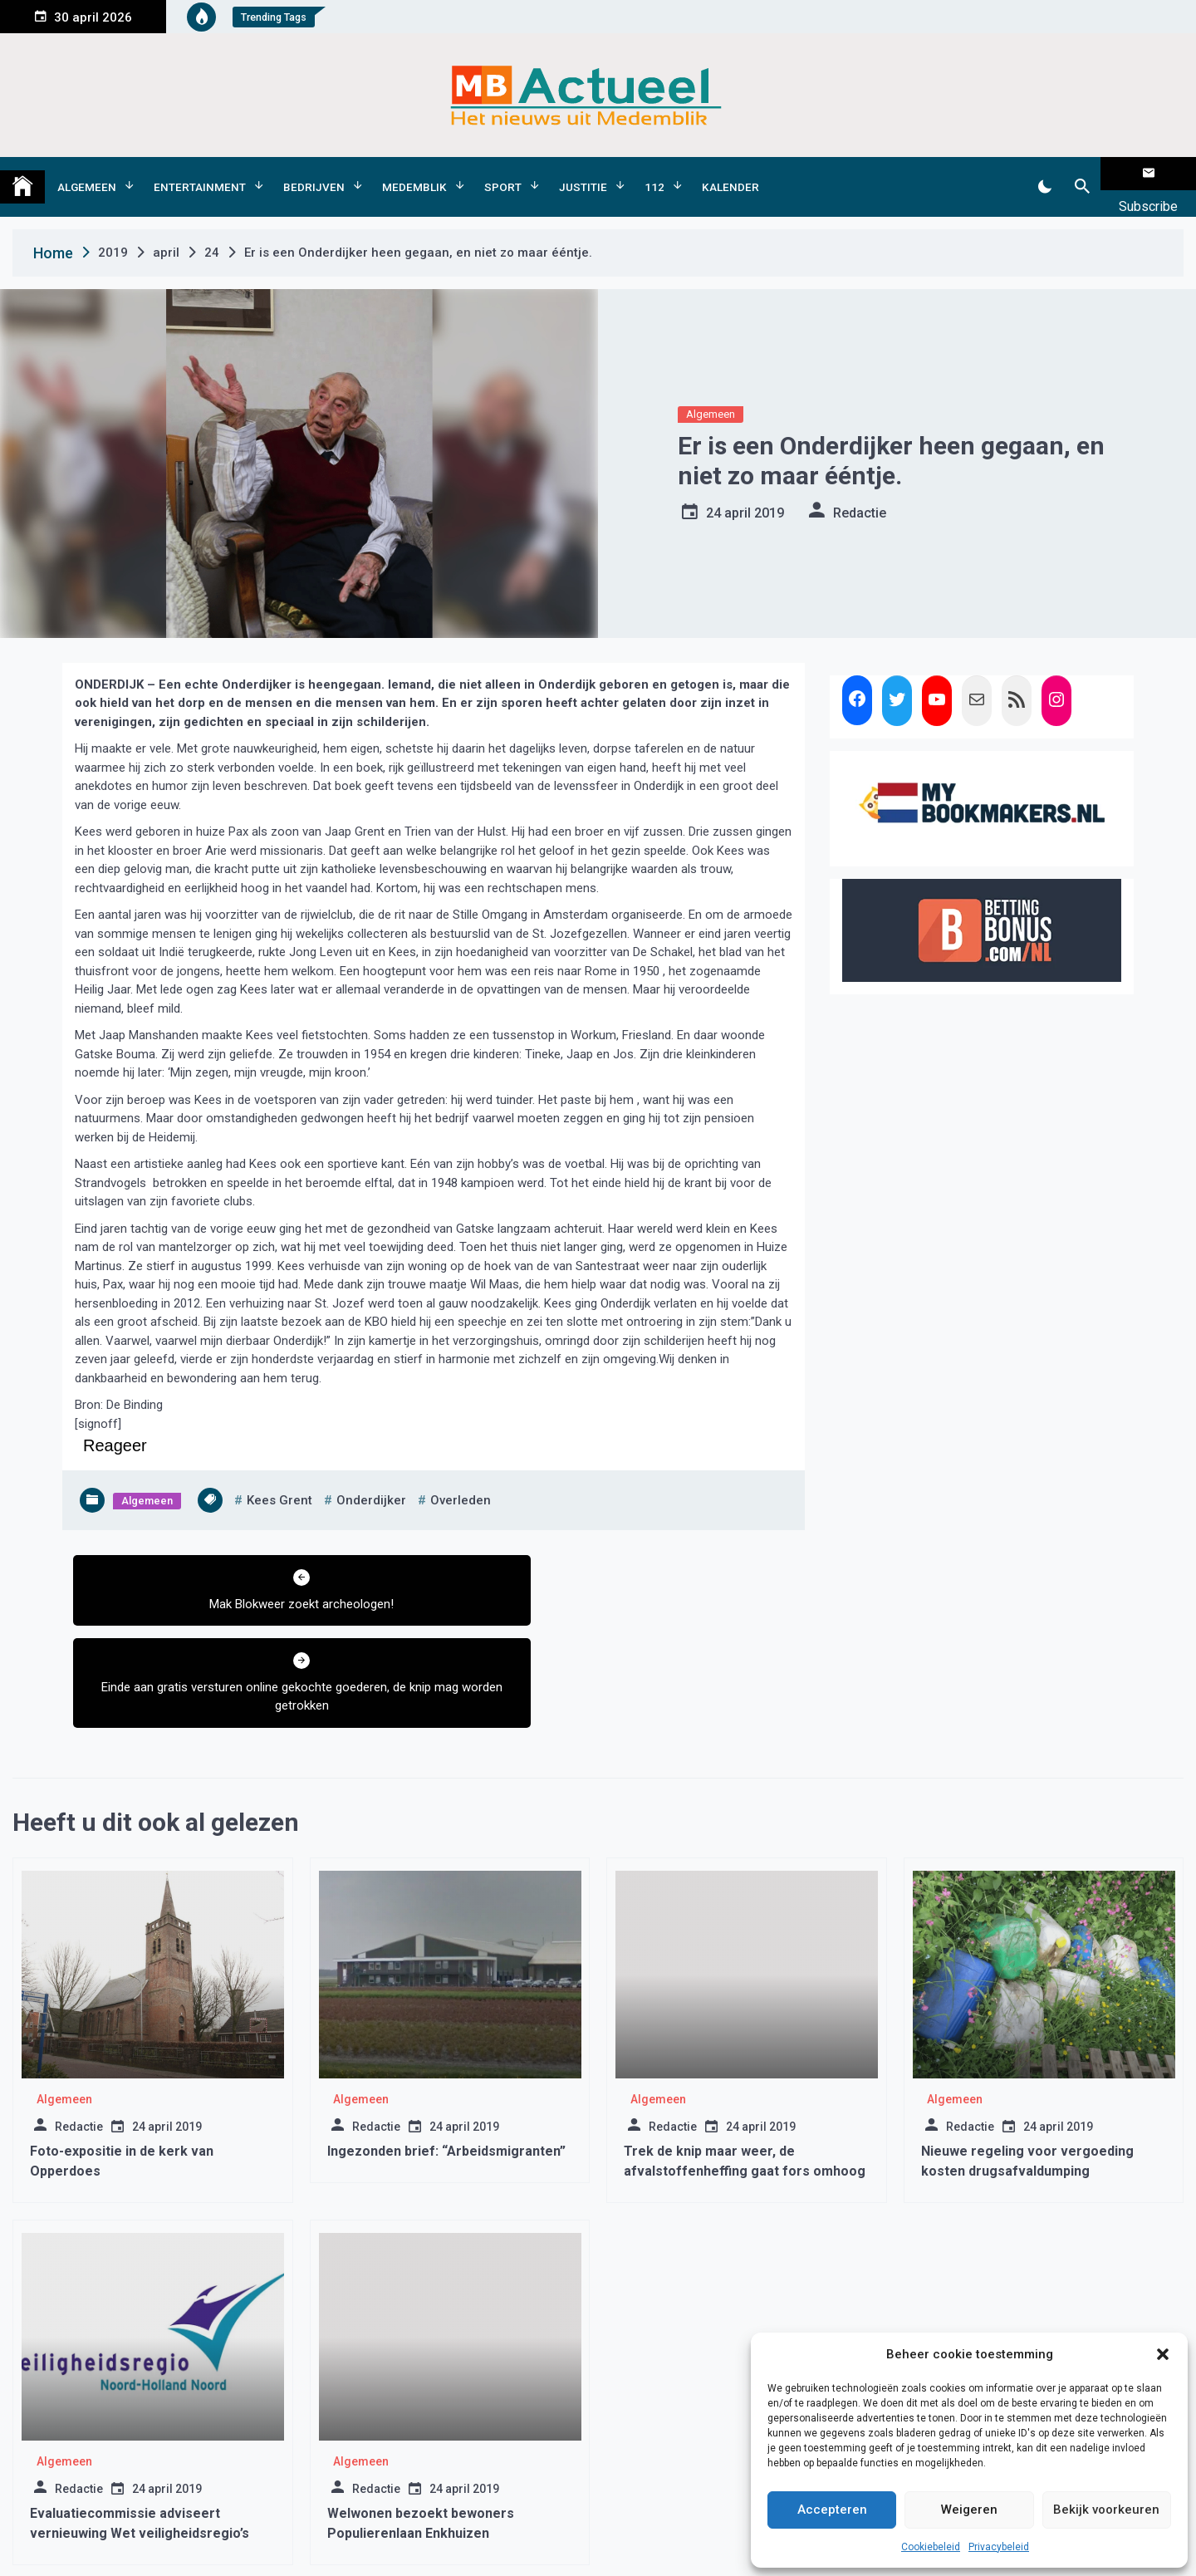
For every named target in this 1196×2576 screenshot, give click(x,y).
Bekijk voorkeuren (1106, 2509)
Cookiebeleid (930, 2547)
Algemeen (86, 173)
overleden (460, 1474)
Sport (503, 173)
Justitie (583, 173)
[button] (1162, 2354)
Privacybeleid (998, 2547)
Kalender (730, 173)
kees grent (279, 1474)
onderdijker (371, 1474)
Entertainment (200, 173)
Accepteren (832, 2509)
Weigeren (969, 2509)
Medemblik (414, 173)
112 (654, 173)
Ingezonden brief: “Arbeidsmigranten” (446, 2041)
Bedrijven (314, 173)
